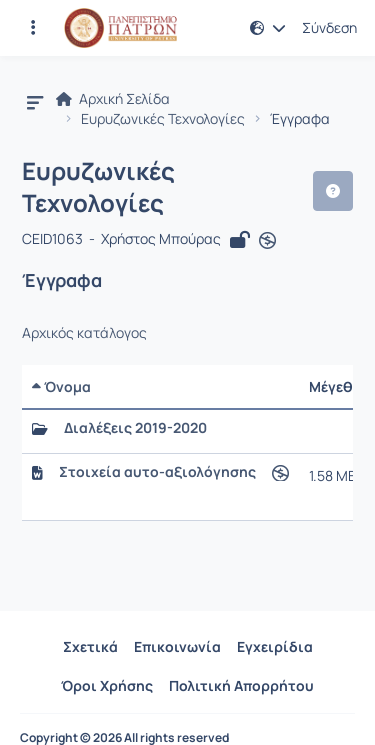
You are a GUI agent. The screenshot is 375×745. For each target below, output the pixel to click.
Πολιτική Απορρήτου (241, 685)
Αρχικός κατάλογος (84, 333)
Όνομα (61, 386)
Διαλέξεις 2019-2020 (135, 428)
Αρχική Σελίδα (113, 99)
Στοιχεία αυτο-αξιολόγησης (157, 472)
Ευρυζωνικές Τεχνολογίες (163, 119)
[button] (268, 28)
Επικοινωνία (177, 646)
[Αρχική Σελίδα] (120, 28)
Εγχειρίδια (275, 646)
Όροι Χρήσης (107, 685)
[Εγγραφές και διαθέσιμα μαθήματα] (33, 28)
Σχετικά (90, 646)
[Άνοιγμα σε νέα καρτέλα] (267, 241)
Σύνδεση (329, 28)
